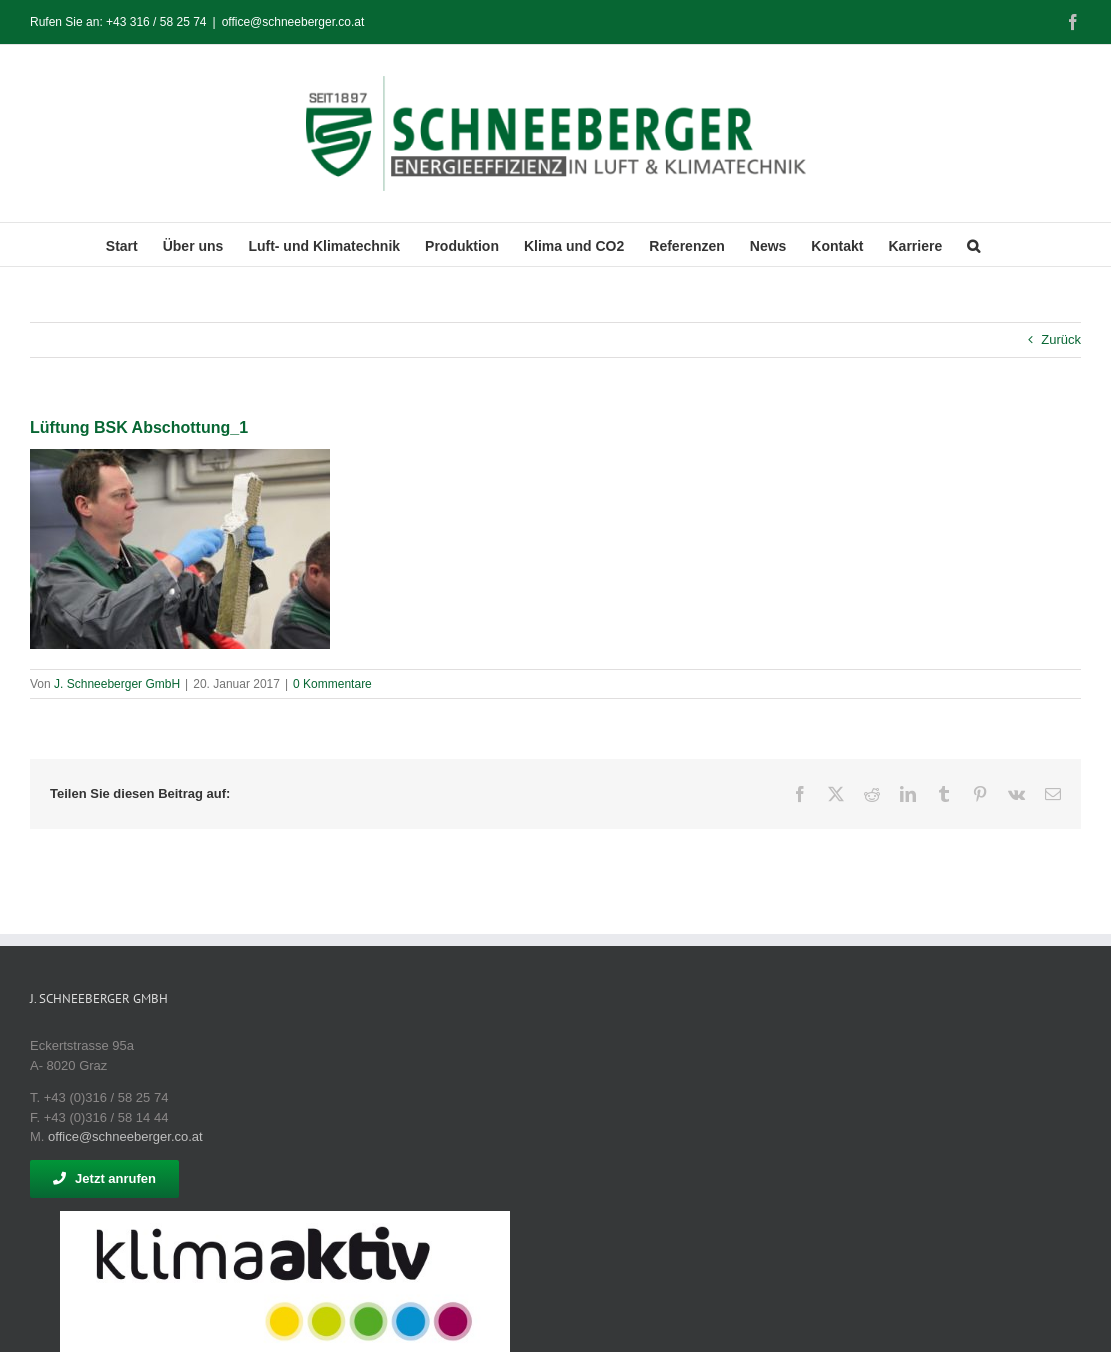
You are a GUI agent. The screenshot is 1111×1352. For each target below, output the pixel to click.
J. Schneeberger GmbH (117, 684)
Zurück (1061, 339)
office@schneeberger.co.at (293, 22)
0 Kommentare (332, 684)
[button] (973, 244)
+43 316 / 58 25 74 (156, 22)
